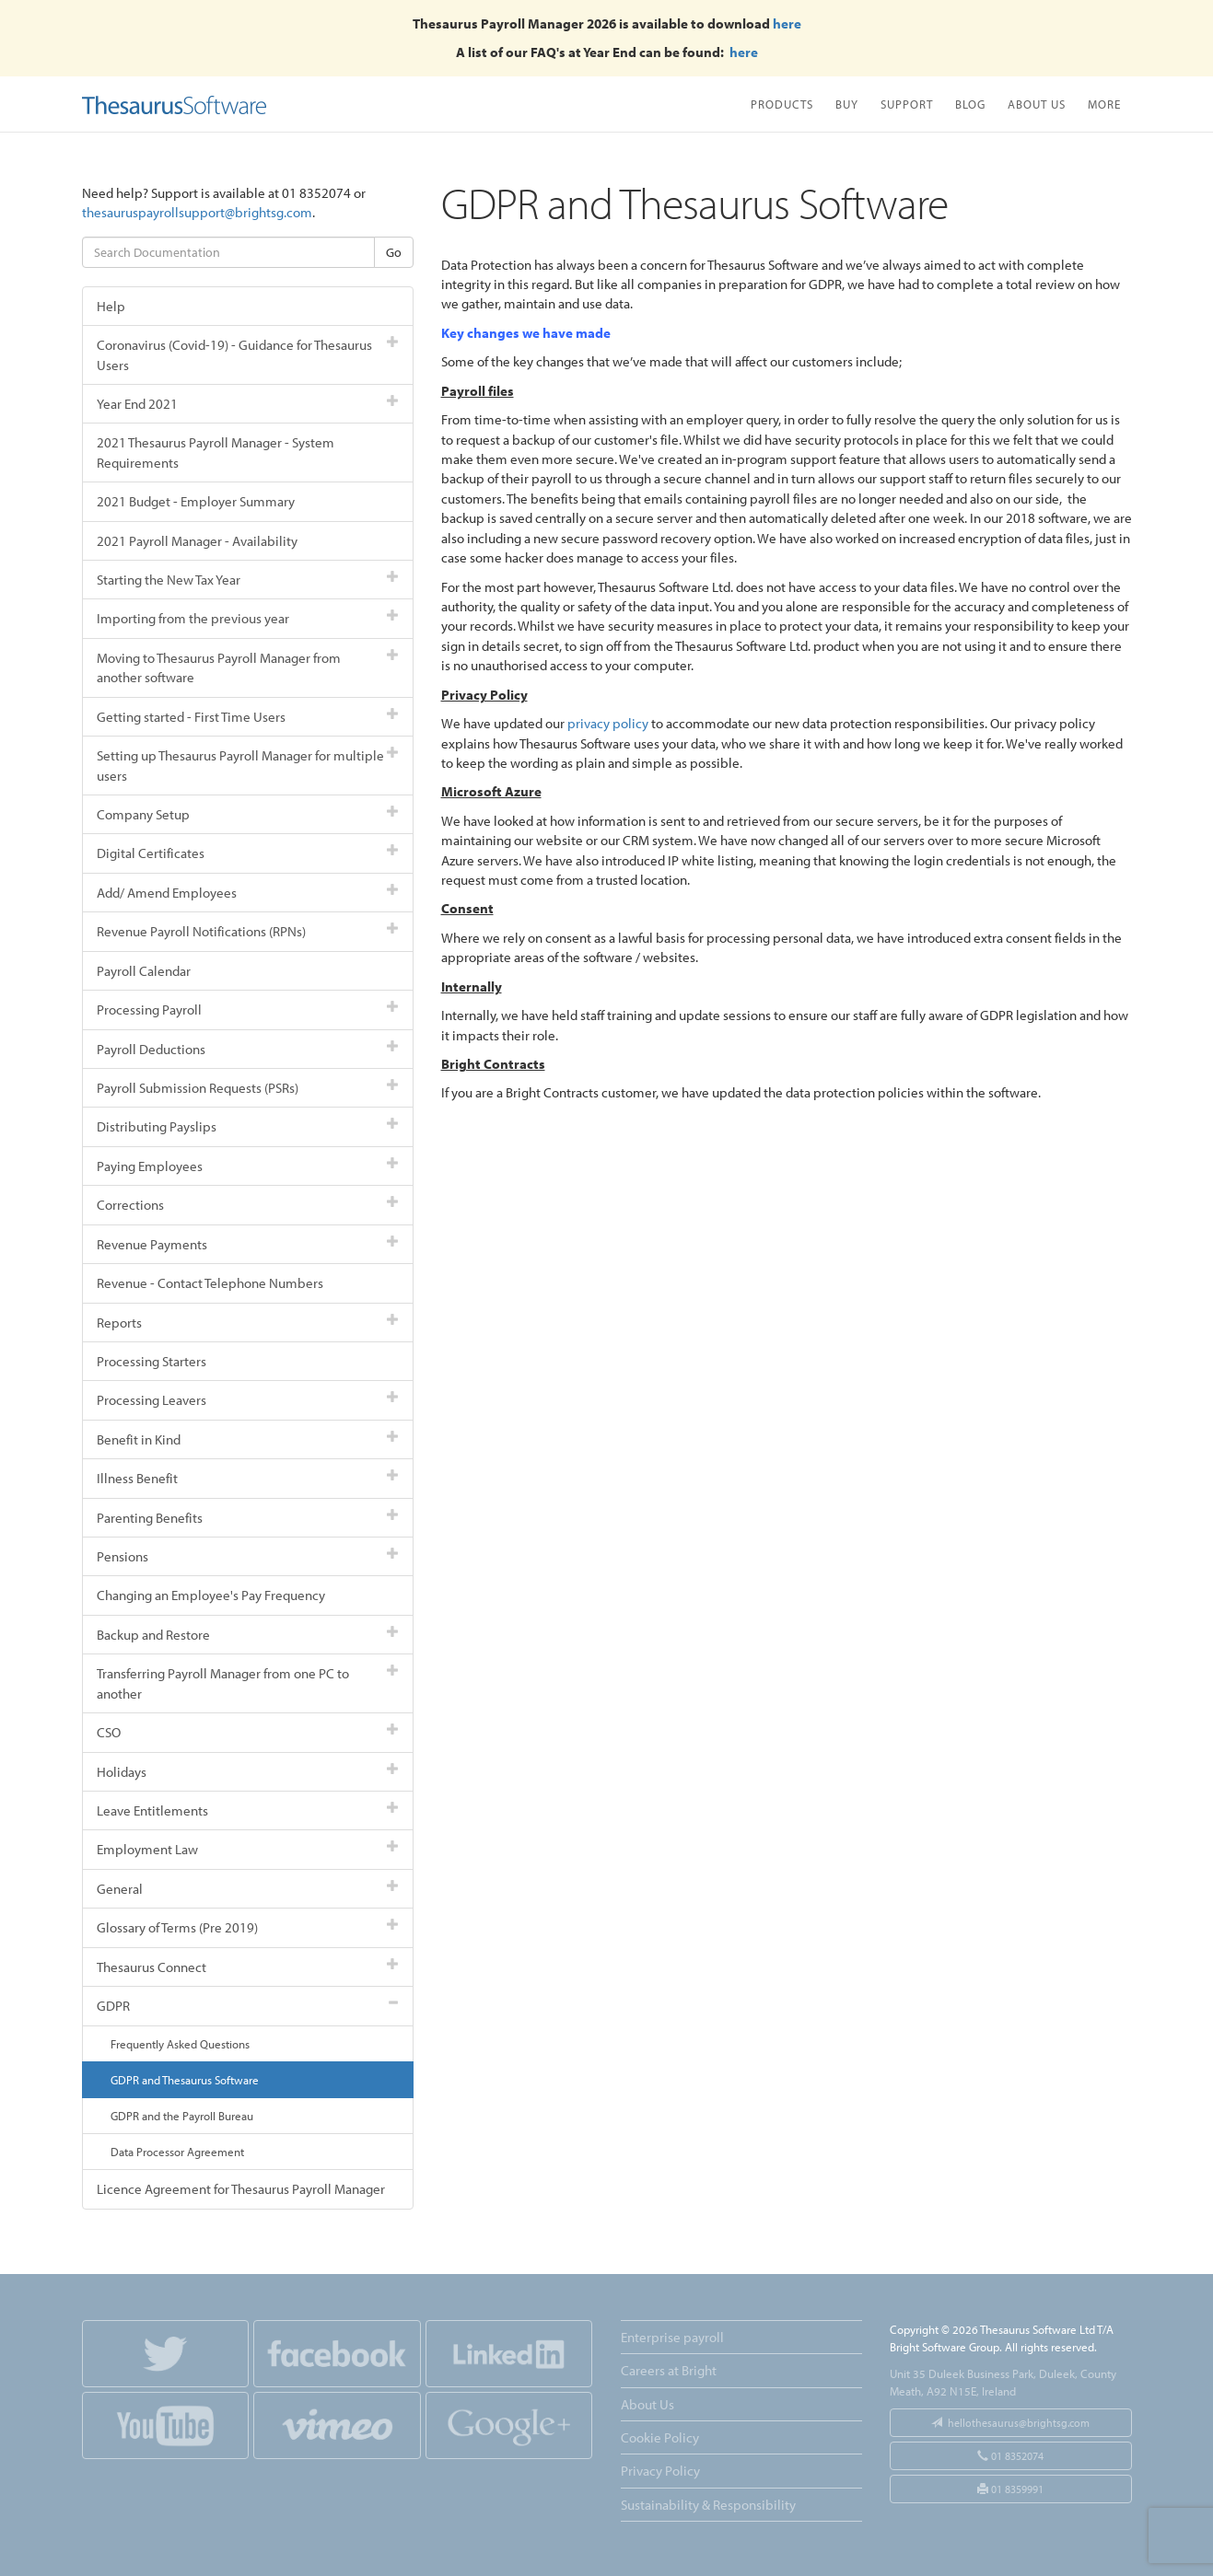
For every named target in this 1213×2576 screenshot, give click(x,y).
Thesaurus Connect (248, 1967)
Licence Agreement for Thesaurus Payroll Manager (241, 2189)
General (248, 1888)
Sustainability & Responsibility (708, 2504)
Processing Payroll (248, 1009)
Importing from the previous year (248, 618)
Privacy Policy (660, 2470)
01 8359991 (1010, 2489)
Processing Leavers (248, 1400)
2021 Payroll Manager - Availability (197, 541)
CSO (248, 1732)
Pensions (248, 1556)
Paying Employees (248, 1166)
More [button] (1104, 103)
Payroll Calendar (144, 971)
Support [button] (907, 103)
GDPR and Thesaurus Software (185, 2079)
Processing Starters (151, 1361)
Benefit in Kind (248, 1439)
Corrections (248, 1204)
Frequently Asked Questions (180, 2043)
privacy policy (607, 723)
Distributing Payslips (248, 1126)
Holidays (248, 1772)
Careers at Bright (669, 2370)
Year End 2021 (248, 403)
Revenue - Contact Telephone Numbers (210, 1283)
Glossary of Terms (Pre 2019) (248, 1927)
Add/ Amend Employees (248, 892)
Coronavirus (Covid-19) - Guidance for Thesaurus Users (248, 354)
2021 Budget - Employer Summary (196, 501)
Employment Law (248, 1849)
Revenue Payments (248, 1244)
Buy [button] (846, 103)
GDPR (248, 2005)
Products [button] (782, 103)
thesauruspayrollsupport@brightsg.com (197, 212)
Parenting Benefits (248, 1517)
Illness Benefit (248, 1478)
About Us (1037, 103)
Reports (248, 1322)
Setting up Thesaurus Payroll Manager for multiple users (248, 765)
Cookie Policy (660, 2437)
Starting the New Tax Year (248, 579)
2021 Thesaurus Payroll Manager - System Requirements (215, 452)
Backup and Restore (248, 1634)
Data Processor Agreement (177, 2151)
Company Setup (248, 814)
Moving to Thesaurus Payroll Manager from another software (248, 667)
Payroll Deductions (248, 1049)
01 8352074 (1010, 2456)
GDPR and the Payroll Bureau (182, 2115)
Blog (970, 103)
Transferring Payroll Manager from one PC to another (248, 1683)
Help (111, 306)
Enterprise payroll (672, 2337)
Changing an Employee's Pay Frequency (211, 1595)
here (787, 23)
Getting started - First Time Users (248, 716)
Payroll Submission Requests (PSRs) (248, 1088)
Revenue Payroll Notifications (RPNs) (248, 931)
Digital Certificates (248, 853)
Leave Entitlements (248, 1810)
